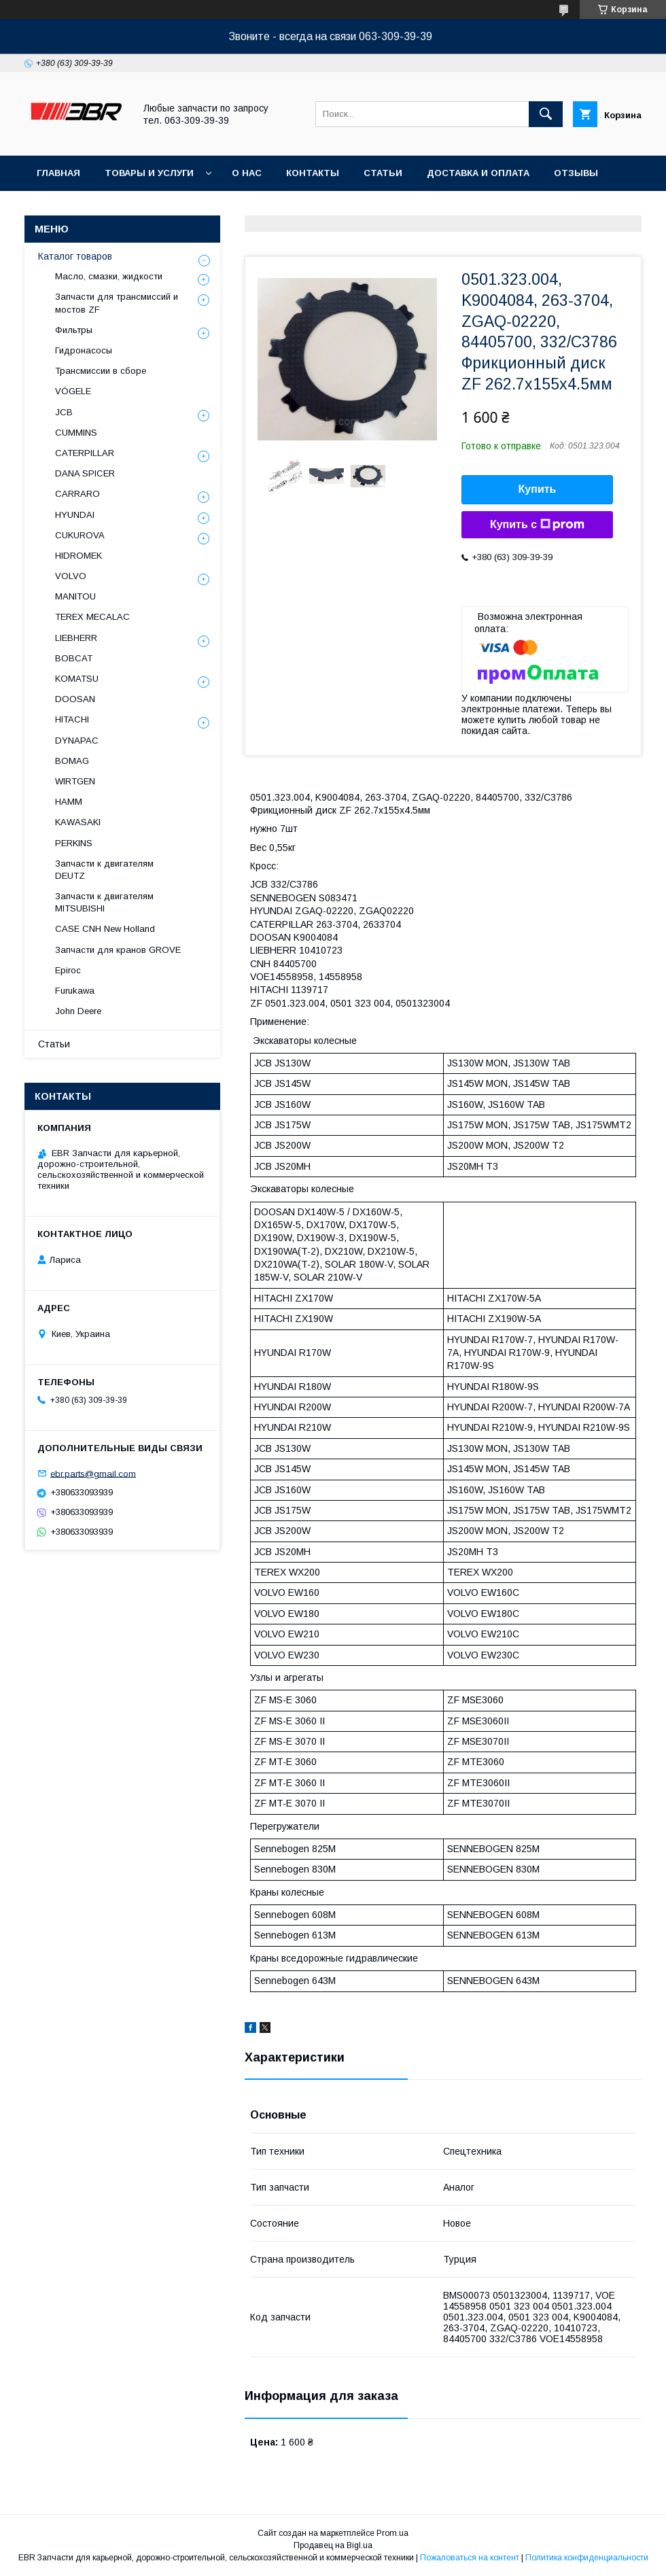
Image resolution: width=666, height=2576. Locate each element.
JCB (64, 412)
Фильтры (73, 330)
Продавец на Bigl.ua (333, 2545)
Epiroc (68, 970)
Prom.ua (392, 2533)
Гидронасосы (83, 350)
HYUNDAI (74, 515)
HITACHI (72, 719)
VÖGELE (73, 391)
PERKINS (73, 843)
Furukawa (74, 991)
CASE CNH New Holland (105, 929)
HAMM (68, 802)
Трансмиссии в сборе (100, 371)
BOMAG (72, 761)
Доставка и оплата (478, 173)
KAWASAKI (78, 822)
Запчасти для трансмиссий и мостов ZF (116, 303)
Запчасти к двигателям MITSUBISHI (104, 902)
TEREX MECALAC (92, 617)
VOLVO (70, 576)
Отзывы (576, 173)
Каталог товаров (75, 256)
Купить (538, 489)
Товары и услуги (149, 173)
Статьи (383, 173)
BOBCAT (73, 658)
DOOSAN (75, 699)
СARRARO (77, 494)
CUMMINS (76, 433)
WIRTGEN (75, 781)
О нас (247, 173)
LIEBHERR (76, 638)
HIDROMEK (78, 556)
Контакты (312, 173)
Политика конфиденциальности (586, 2557)
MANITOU (75, 596)
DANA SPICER (85, 473)
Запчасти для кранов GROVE (118, 950)
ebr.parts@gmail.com (93, 1473)
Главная (58, 173)
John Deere (78, 1011)
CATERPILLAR (84, 453)
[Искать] (546, 114)
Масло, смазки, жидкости (108, 276)
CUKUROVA (80, 535)
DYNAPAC (77, 740)
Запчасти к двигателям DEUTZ (104, 869)
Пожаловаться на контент (469, 2557)
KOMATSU (77, 679)
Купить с (537, 525)
